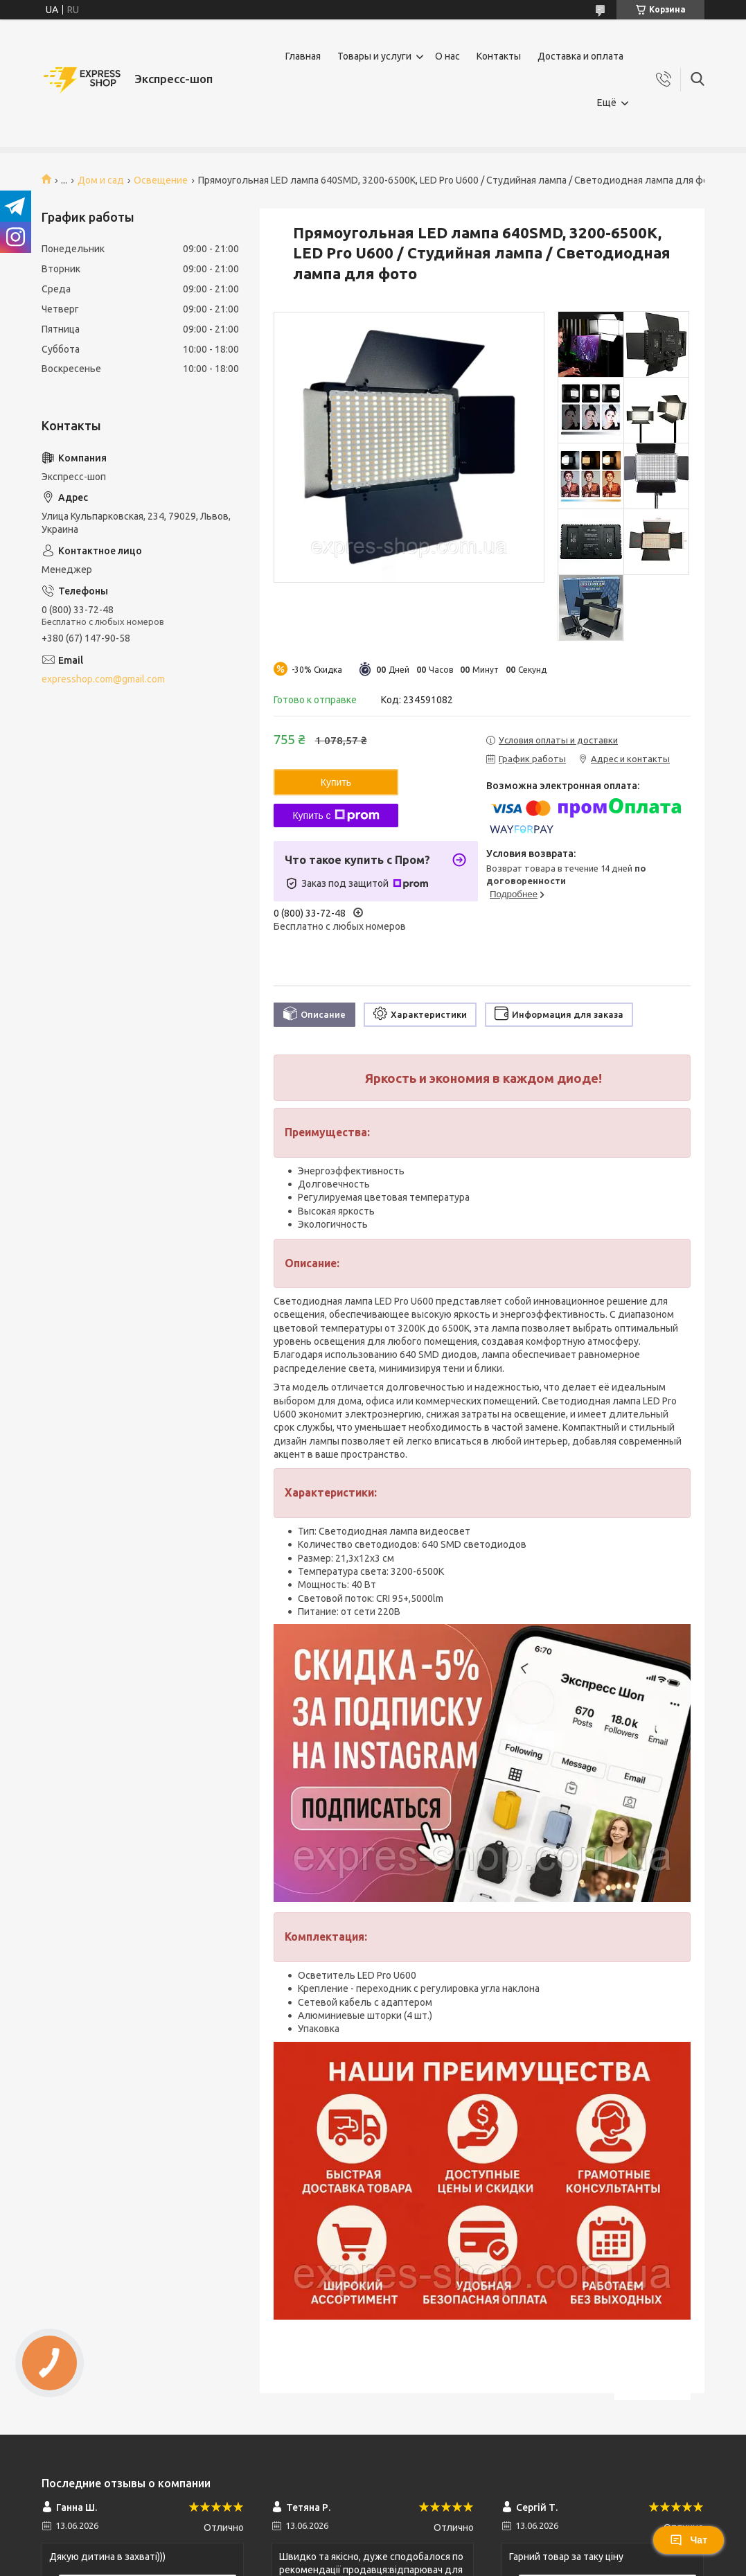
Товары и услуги (374, 56)
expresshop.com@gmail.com (103, 679)
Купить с (335, 815)
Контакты (499, 56)
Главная (303, 56)
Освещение (161, 180)
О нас (447, 56)
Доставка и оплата (580, 56)
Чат (688, 2540)
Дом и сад (101, 180)
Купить (336, 782)
